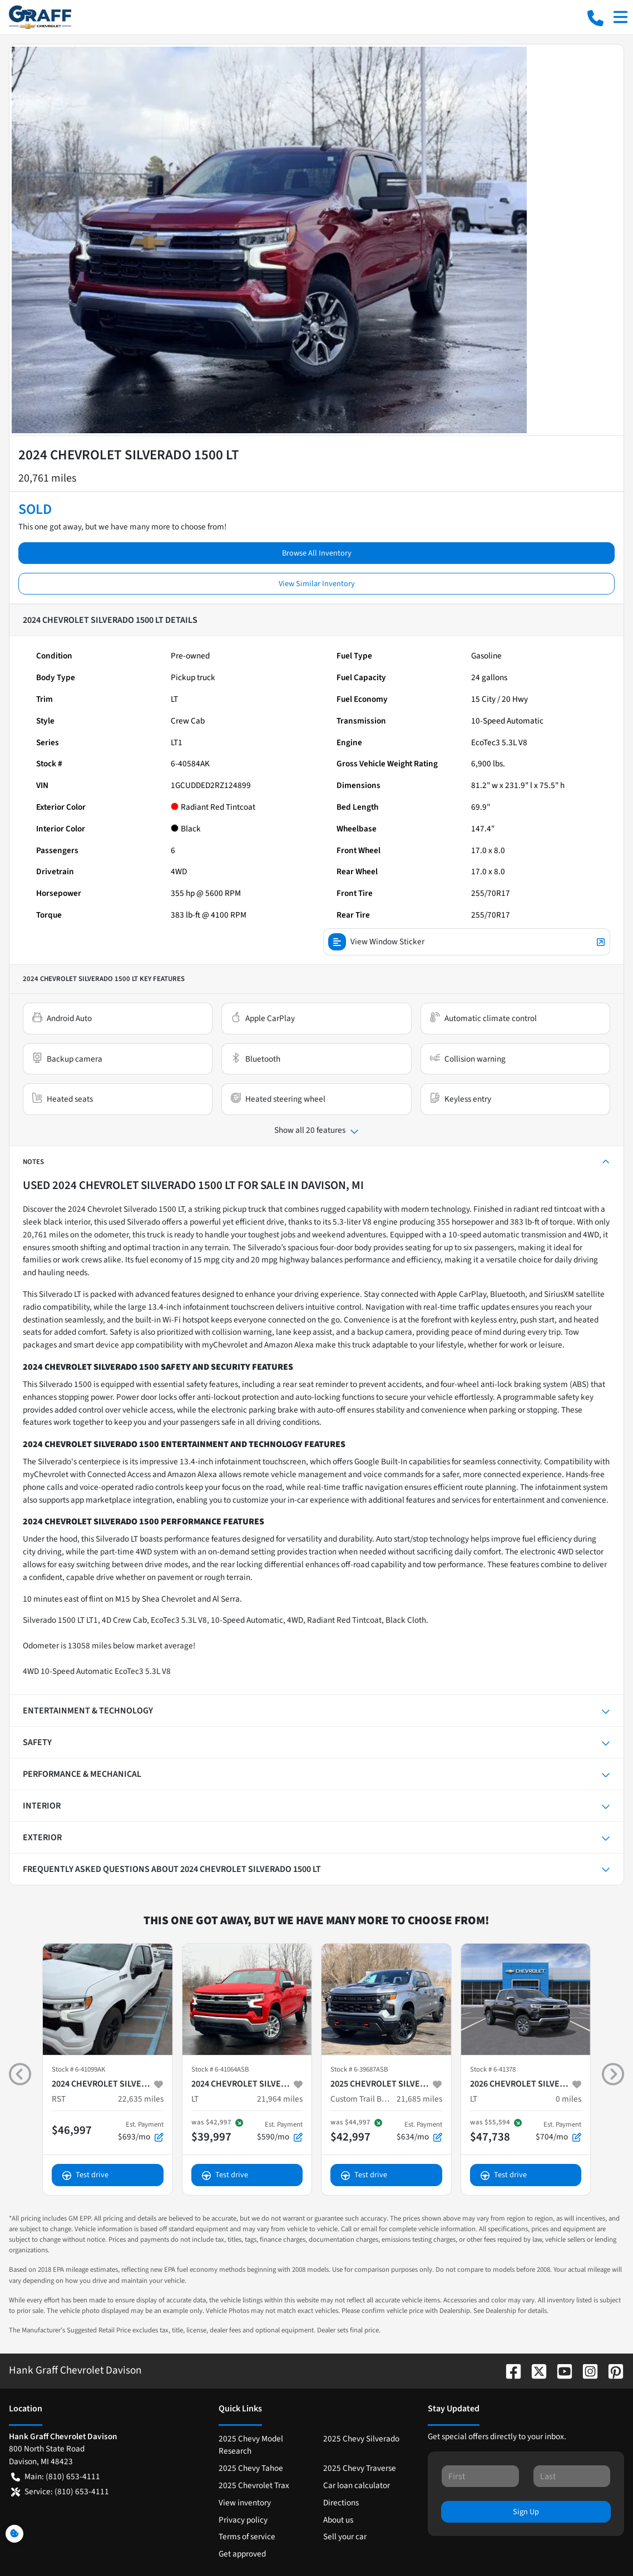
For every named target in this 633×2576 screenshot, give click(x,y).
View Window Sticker (466, 941)
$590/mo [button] (280, 2131)
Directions (341, 2502)
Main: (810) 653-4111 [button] (55, 2476)
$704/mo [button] (558, 2131)
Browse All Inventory (317, 553)
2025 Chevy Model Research (251, 2445)
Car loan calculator (356, 2485)
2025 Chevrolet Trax (254, 2485)
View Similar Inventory (317, 583)
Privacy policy (243, 2520)
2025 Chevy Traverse (359, 2468)
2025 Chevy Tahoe (251, 2468)
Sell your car (345, 2536)
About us (338, 2520)
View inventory (245, 2502)
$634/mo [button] (419, 2131)
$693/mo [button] (141, 2131)
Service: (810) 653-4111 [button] (60, 2491)
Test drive (85, 2175)
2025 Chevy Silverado (361, 2439)
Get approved (242, 2554)
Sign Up (526, 2512)
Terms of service (247, 2536)
